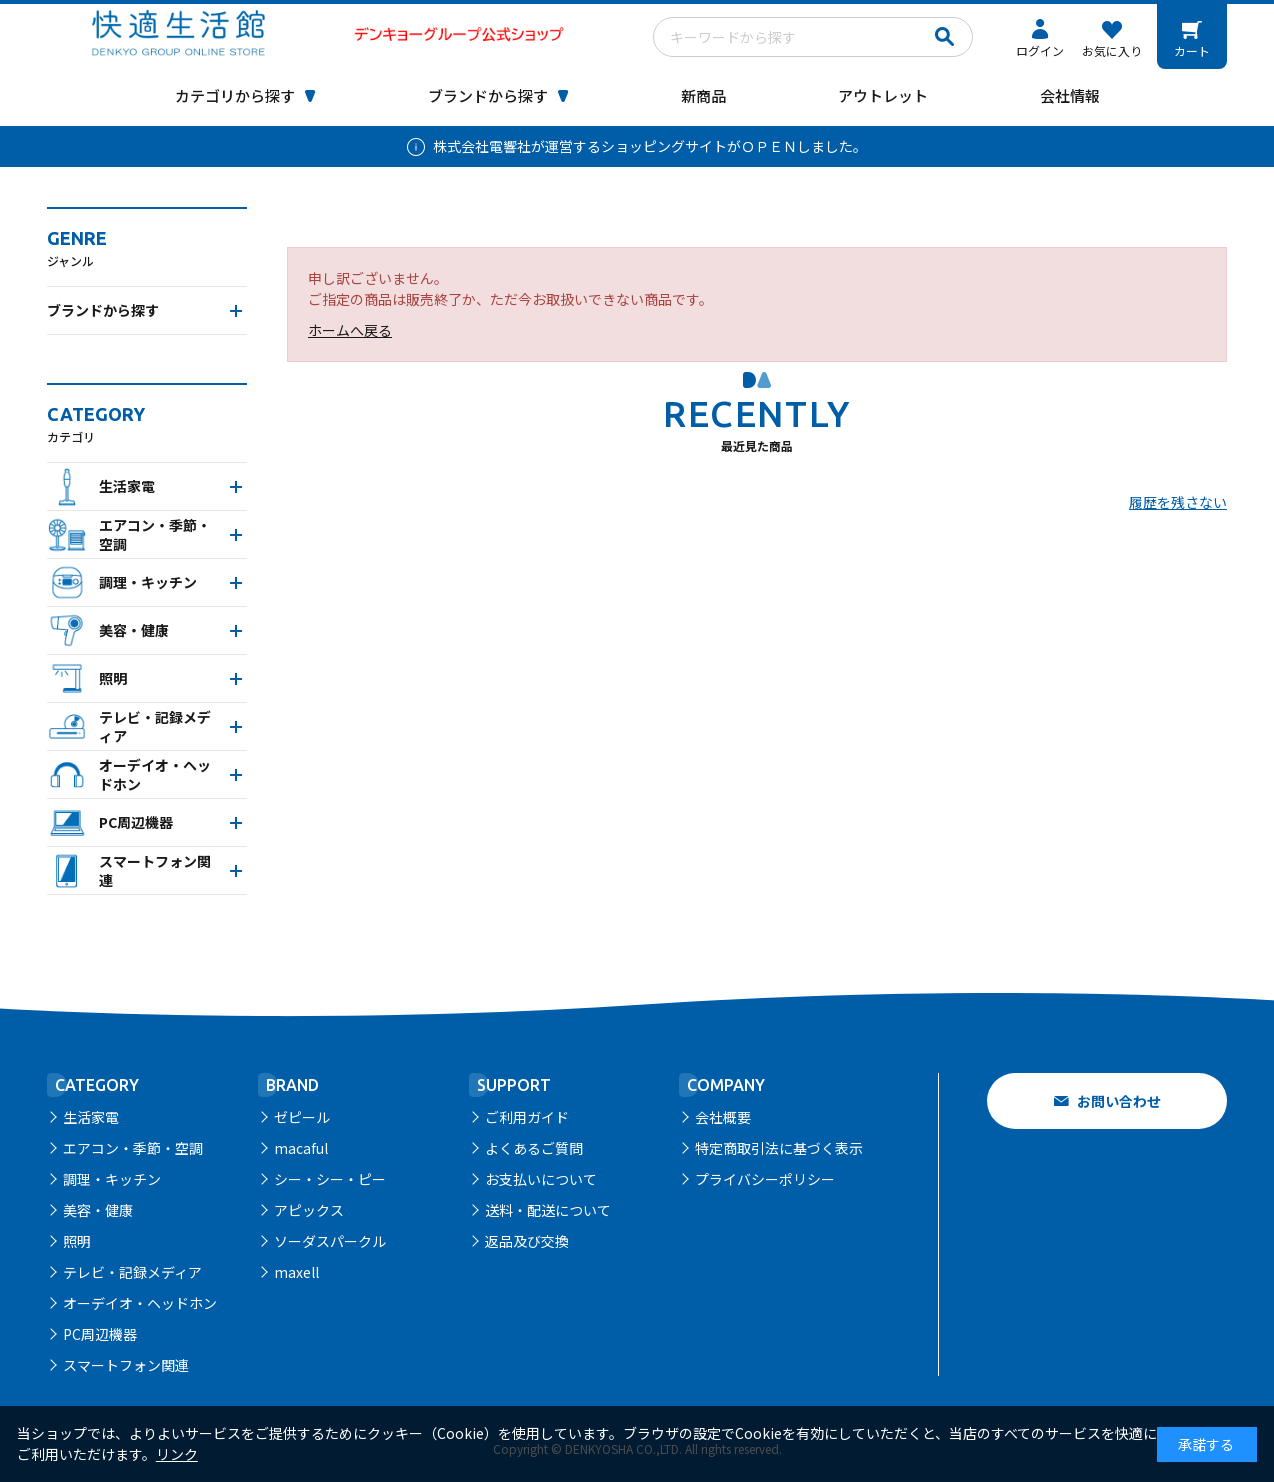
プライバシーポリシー (765, 1179)
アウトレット (883, 95)
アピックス (309, 1210)
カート (1192, 50)
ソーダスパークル (330, 1241)
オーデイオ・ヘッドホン (140, 1303)
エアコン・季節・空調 (133, 1148)
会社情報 (1070, 95)
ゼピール (302, 1117)
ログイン (1040, 50)
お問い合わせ (1119, 1101)
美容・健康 (98, 1210)
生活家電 (91, 1117)
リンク (177, 1454)
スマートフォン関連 (126, 1365)
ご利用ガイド (527, 1117)
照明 (77, 1241)
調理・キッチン (112, 1179)
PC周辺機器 (100, 1334)
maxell (296, 1272)
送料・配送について (548, 1210)
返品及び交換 (527, 1241)
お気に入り (1112, 50)
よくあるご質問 (534, 1148)
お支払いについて (541, 1179)
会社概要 (723, 1117)
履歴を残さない (1178, 502)
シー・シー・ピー (330, 1179)
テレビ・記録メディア (132, 1272)
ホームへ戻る (350, 330)
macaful (301, 1148)
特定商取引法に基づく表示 (779, 1148)
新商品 (703, 95)
